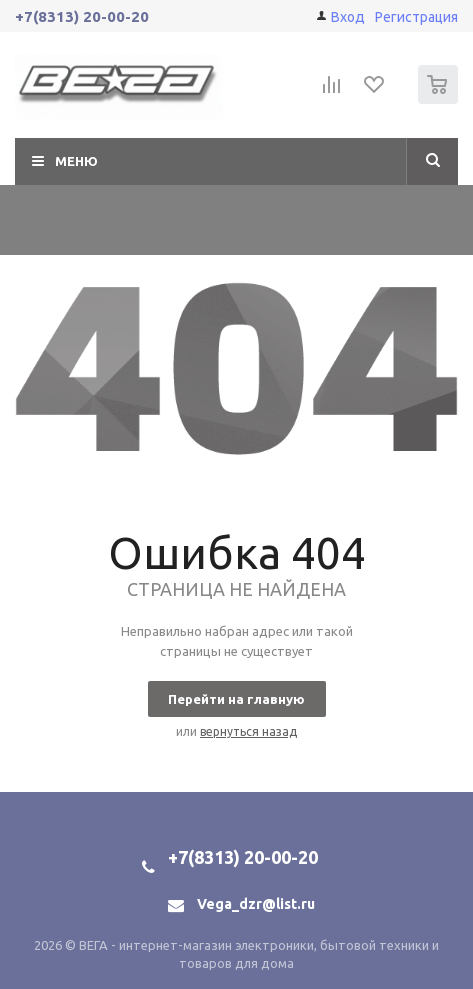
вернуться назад (248, 731)
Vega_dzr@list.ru (256, 904)
